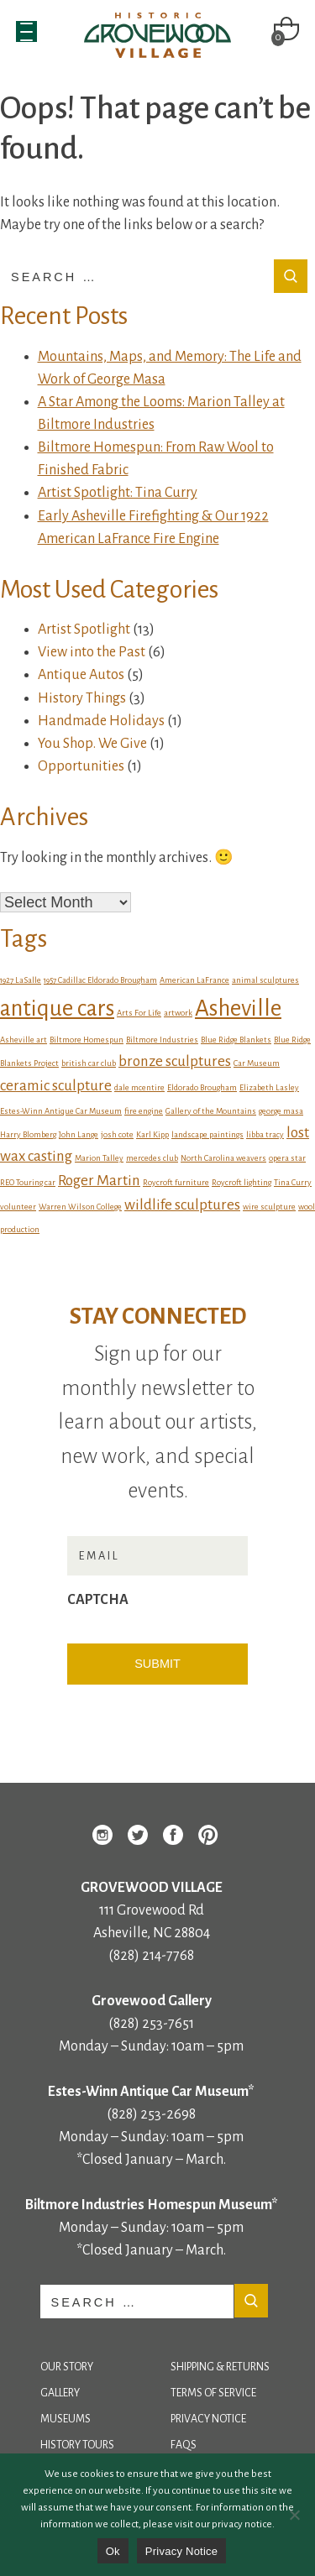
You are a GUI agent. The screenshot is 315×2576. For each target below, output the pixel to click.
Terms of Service (213, 2393)
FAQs (184, 2445)
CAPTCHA (98, 1599)
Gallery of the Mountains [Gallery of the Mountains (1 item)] (210, 1111)
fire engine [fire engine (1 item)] (143, 1111)
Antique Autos (81, 674)
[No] (294, 2514)
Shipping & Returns (220, 2367)
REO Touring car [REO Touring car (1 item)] (27, 1182)
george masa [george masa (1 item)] (281, 1111)
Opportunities (81, 766)
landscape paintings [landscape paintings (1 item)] (207, 1134)
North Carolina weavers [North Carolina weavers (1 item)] (223, 1158)
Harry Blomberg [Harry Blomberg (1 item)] (28, 1134)
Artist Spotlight (84, 629)
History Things (82, 698)
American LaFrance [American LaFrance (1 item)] (194, 980)
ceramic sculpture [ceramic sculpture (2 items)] (56, 1086)
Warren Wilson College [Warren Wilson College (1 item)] (80, 1206)
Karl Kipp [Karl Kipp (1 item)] (152, 1134)
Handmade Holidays (101, 721)
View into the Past (91, 652)
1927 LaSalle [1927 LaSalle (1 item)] (20, 980)
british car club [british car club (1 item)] (88, 1063)
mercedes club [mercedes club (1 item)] (152, 1158)
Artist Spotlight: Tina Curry (117, 492)
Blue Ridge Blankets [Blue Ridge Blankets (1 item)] (236, 1039)
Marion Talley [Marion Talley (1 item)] (99, 1158)
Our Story (66, 2367)
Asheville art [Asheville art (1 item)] (23, 1039)
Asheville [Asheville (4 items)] (238, 1008)
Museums (65, 2419)
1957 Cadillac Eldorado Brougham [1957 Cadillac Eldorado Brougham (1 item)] (100, 980)
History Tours (77, 2445)
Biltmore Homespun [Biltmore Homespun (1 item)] (86, 1039)
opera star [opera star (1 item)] (287, 1158)
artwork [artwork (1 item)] (178, 1012)
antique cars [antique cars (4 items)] (57, 1008)
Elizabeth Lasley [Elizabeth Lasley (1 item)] (269, 1087)
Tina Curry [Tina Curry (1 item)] (293, 1182)
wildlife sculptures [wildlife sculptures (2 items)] (182, 1205)
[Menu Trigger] (26, 31)
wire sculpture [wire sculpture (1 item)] (269, 1206)
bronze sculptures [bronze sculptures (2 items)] (174, 1061)
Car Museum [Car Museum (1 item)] (257, 1063)
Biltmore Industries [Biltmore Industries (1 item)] (162, 1039)
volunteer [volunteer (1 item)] (18, 1206)
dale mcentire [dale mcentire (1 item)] (139, 1087)
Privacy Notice (208, 2419)
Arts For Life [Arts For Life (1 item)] (139, 1012)
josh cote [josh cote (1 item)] (117, 1134)
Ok (113, 2551)
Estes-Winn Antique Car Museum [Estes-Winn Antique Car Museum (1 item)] (61, 1111)
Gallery (60, 2393)
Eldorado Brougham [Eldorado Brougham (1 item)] (202, 1087)
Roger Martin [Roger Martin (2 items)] (99, 1181)
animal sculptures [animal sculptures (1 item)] (265, 980)
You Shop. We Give (92, 743)
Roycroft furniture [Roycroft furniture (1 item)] (176, 1182)
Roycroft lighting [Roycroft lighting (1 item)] (241, 1182)
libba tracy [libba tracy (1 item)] (265, 1134)
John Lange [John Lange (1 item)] (78, 1134)
